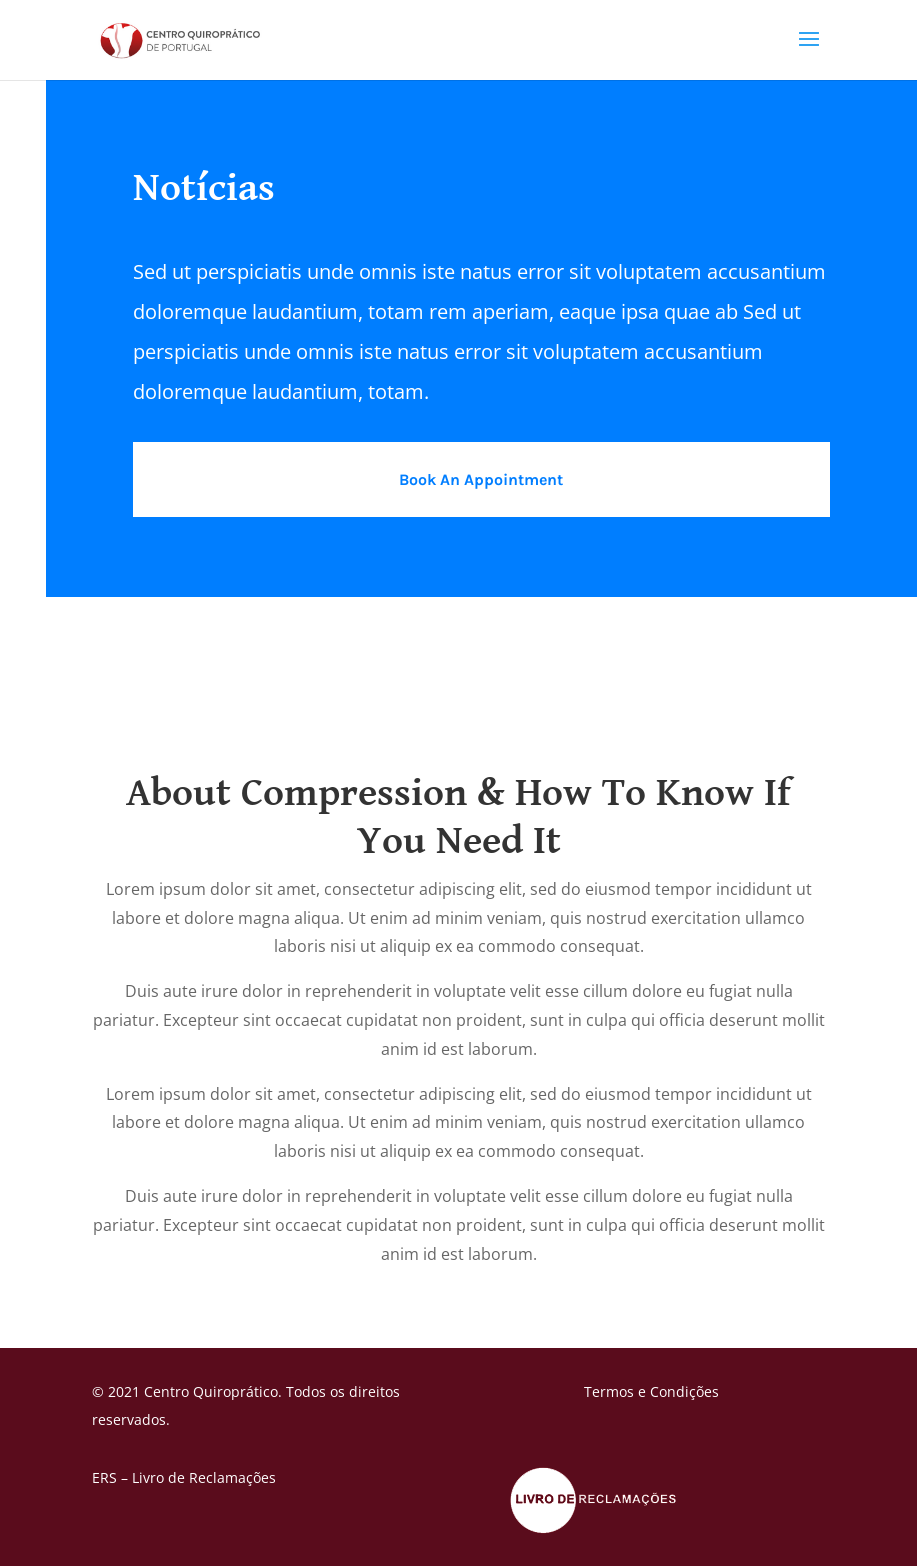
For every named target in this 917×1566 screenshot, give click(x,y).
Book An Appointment (481, 479)
